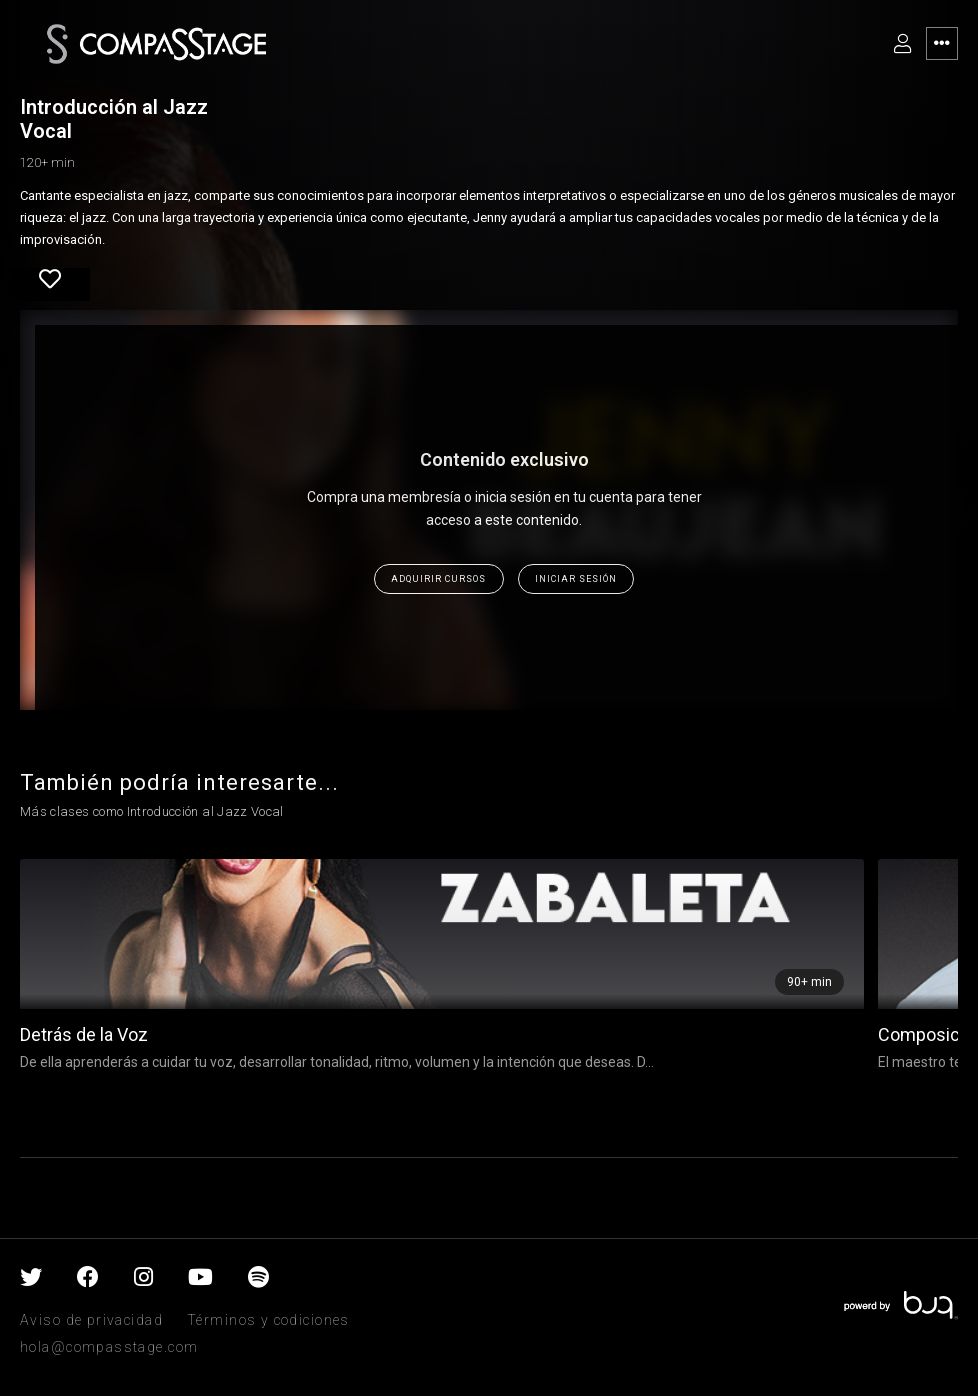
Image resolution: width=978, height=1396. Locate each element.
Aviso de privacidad (91, 1320)
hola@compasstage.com (109, 1347)
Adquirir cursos (438, 579)
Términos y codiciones (268, 1320)
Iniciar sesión (576, 579)
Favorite (50, 279)
